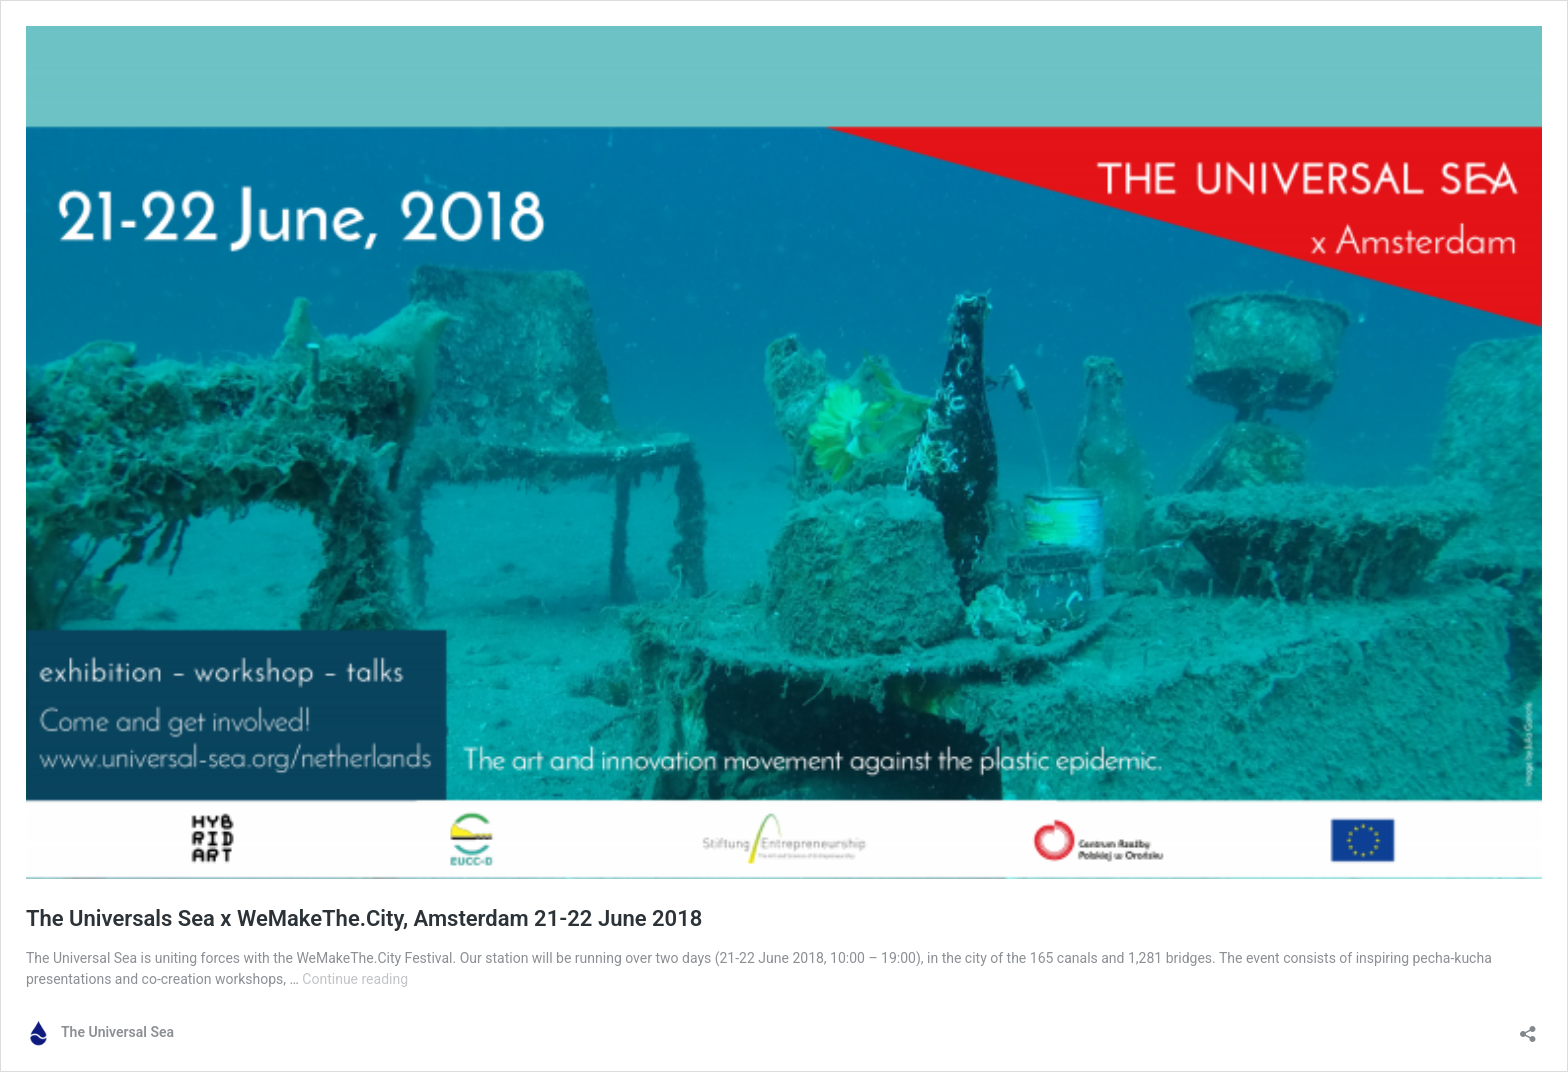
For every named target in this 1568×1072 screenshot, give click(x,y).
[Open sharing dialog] (1528, 1027)
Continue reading (355, 979)
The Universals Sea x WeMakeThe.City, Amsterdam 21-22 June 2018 (364, 918)
